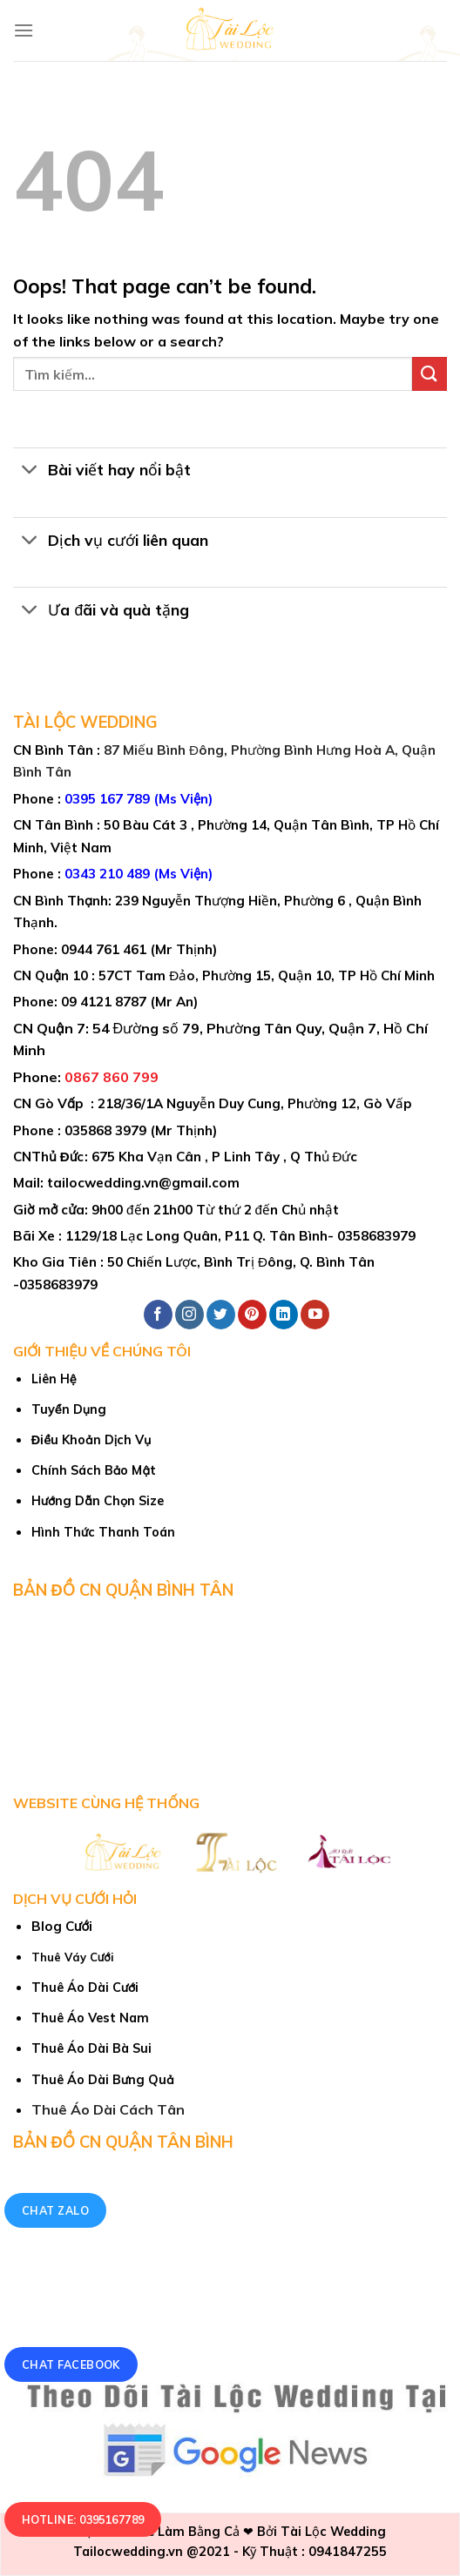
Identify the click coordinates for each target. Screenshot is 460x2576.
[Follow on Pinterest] (252, 1314)
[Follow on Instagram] (189, 1314)
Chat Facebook (71, 2364)
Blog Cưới (61, 1926)
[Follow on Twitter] (220, 1314)
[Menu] (23, 30)
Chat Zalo (55, 2210)
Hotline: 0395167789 (83, 2519)
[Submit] (429, 374)
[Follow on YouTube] (315, 1314)
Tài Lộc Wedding (333, 2531)
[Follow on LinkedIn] (283, 1314)
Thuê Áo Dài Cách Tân (108, 2109)
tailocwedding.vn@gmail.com (143, 1182)
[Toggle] (30, 471)
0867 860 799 (111, 1077)
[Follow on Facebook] (158, 1314)
